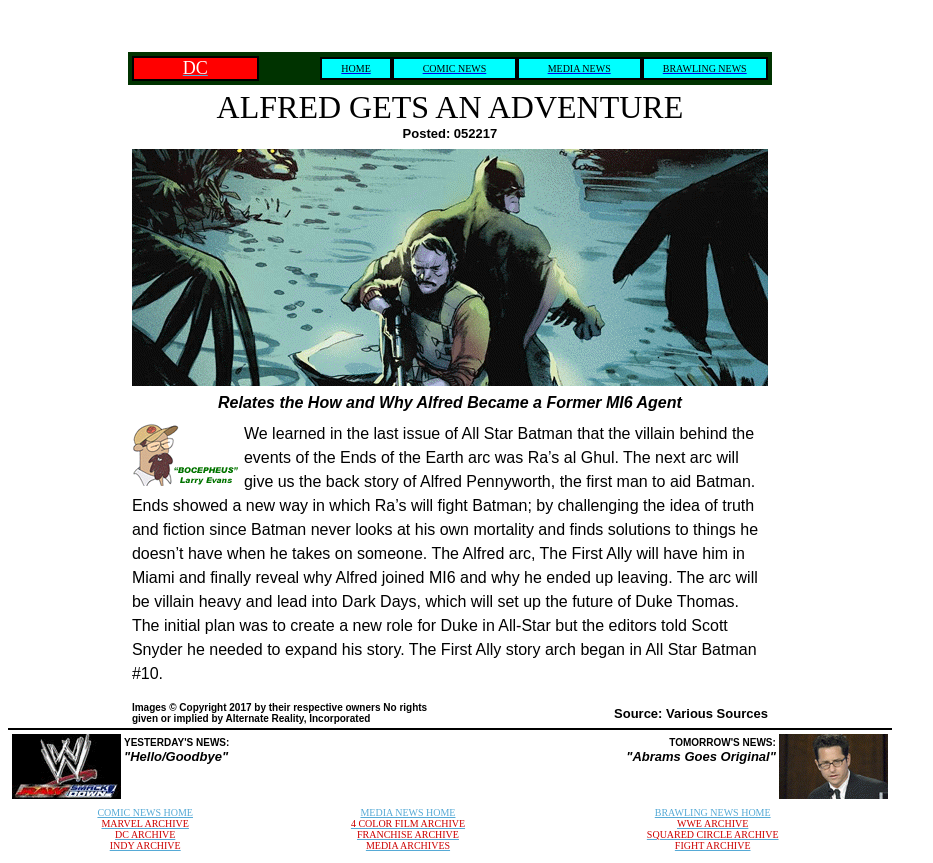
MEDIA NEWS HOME (407, 812)
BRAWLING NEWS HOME (713, 812)
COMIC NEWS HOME (145, 812)
